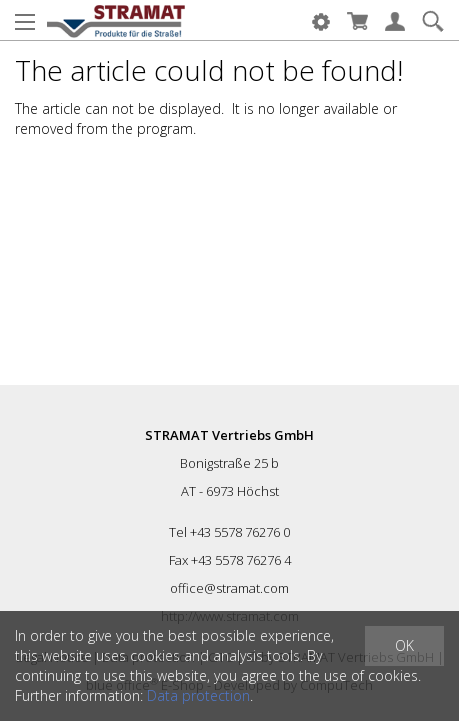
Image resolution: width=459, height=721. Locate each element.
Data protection (198, 695)
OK (404, 645)
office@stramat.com (229, 588)
